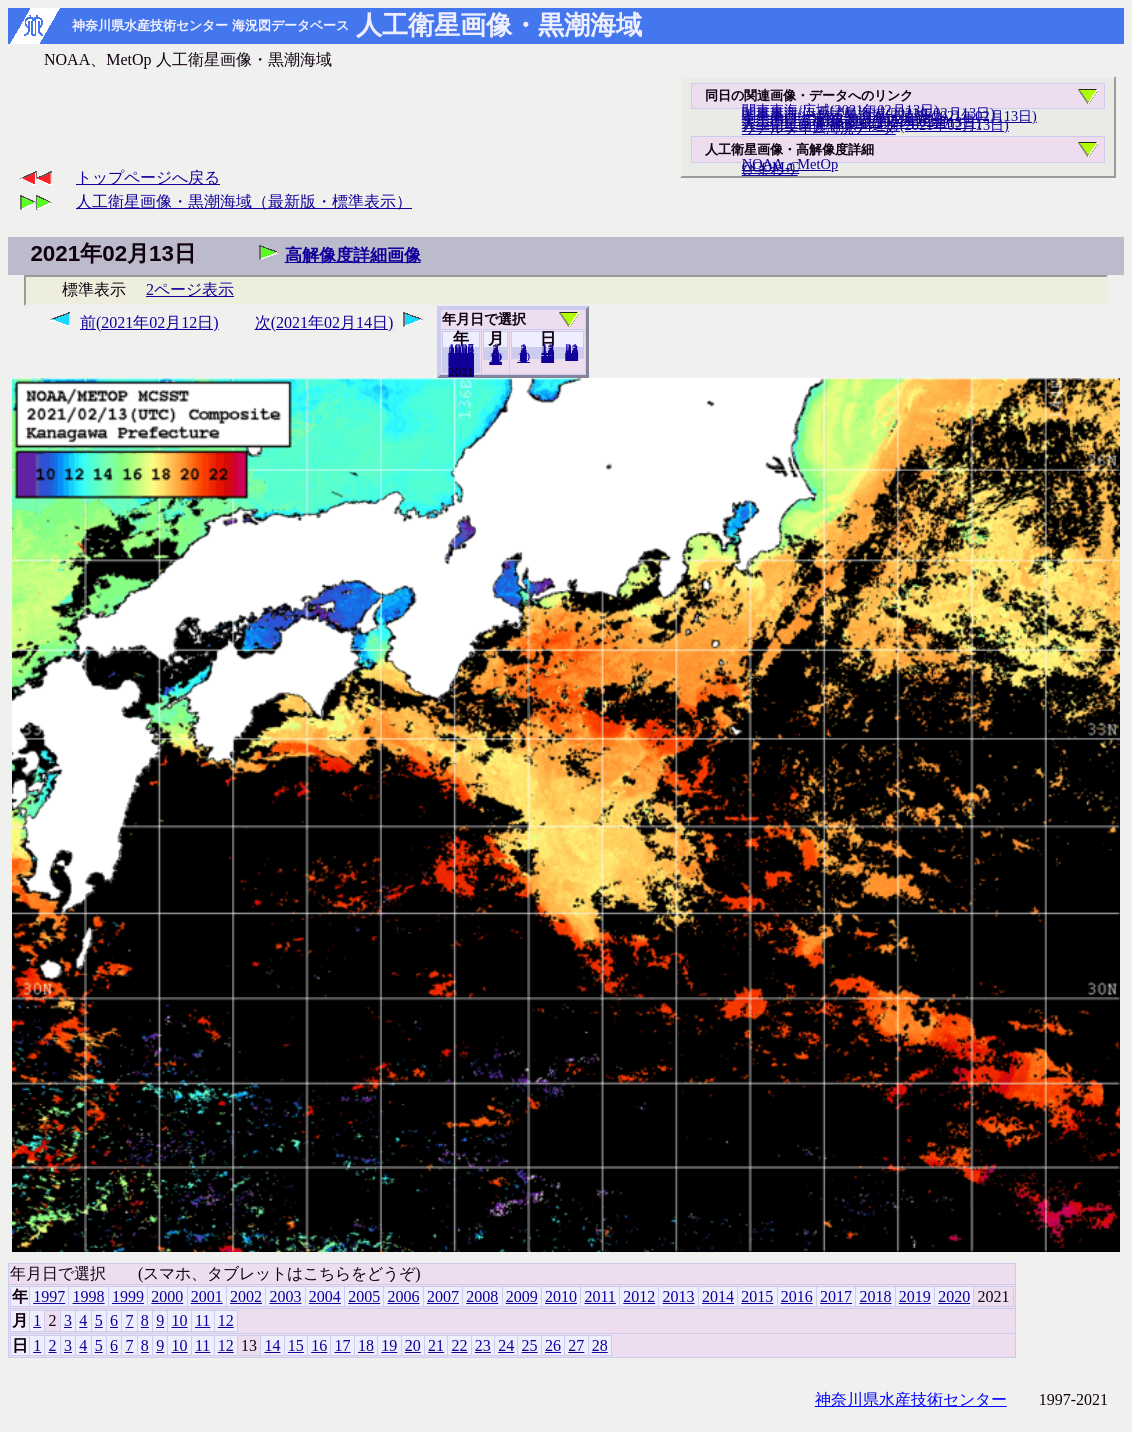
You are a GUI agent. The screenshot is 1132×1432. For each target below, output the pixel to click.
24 (506, 1345)
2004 (325, 1296)
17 (343, 1345)
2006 (404, 1296)
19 (389, 1345)
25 (530, 1345)
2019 (915, 1296)
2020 (461, 371)
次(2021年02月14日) (324, 322)
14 (272, 1345)
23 (483, 1345)
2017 (836, 1296)
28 (571, 355)
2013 (679, 1296)
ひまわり (770, 169)
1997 (49, 1296)
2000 (167, 1296)
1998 (89, 1296)
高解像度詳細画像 (353, 255)
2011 (599, 1296)
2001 (207, 1296)
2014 (718, 1296)
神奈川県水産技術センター (911, 1399)
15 (296, 1345)
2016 (797, 1296)
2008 (482, 1296)
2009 (522, 1296)
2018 (875, 1296)
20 (547, 357)
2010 (561, 1296)
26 (553, 1345)
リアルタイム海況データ (819, 128)
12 (495, 359)
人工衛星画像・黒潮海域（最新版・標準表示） (244, 201)
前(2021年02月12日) (149, 322)
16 (319, 1345)
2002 (246, 1296)
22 (459, 1345)
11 (202, 1320)
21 (436, 1345)
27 (576, 1345)
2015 (757, 1296)
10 (523, 357)
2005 (364, 1296)
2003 (285, 1296)
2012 (639, 1296)
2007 (443, 1296)
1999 (128, 1296)
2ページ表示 (190, 289)
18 (366, 1345)
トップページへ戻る (148, 177)
